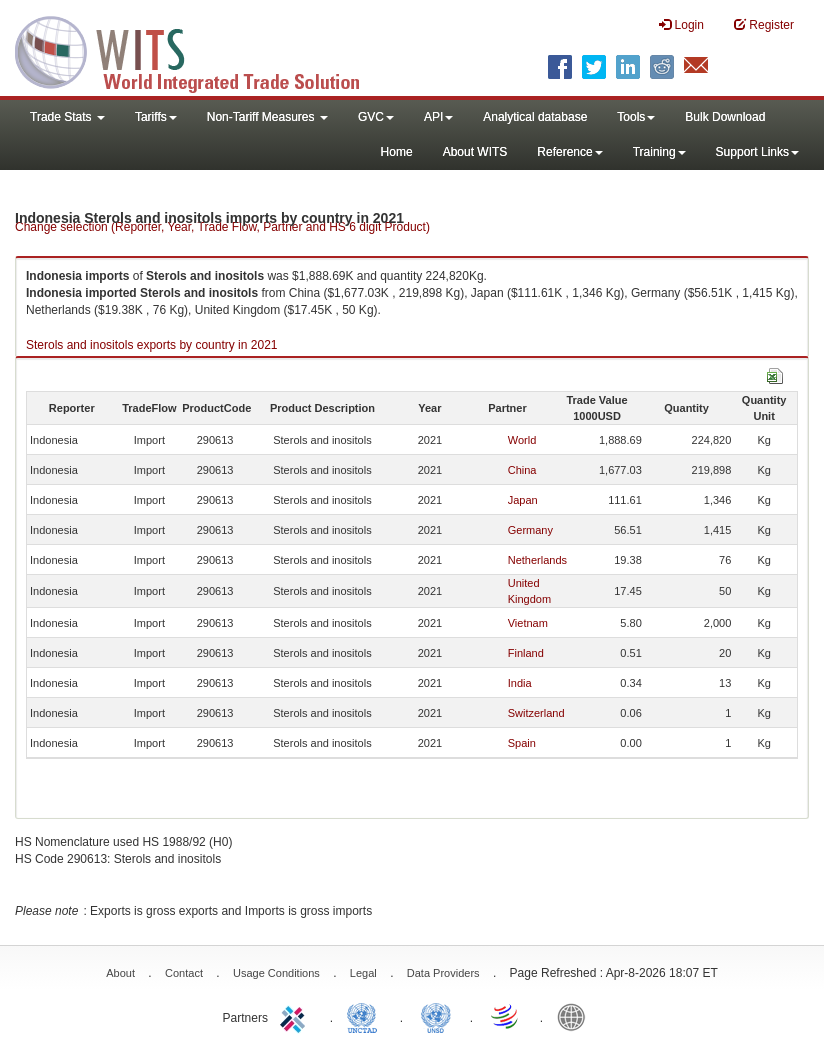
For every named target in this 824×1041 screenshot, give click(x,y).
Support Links (757, 152)
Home (397, 152)
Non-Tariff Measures (267, 117)
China (522, 470)
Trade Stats (67, 117)
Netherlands (537, 560)
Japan (523, 500)
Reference (569, 152)
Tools (636, 117)
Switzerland (536, 713)
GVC (376, 117)
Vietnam (528, 623)
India (520, 683)
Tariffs (156, 117)
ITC (296, 1016)
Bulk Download (725, 117)
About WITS (475, 152)
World (522, 440)
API (438, 117)
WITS (200, 50)
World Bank (576, 1016)
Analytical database (535, 117)
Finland (526, 653)
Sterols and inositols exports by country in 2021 (151, 345)
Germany (530, 530)
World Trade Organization (506, 1016)
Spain (522, 743)
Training (659, 152)
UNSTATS (436, 1016)
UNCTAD (366, 1016)
